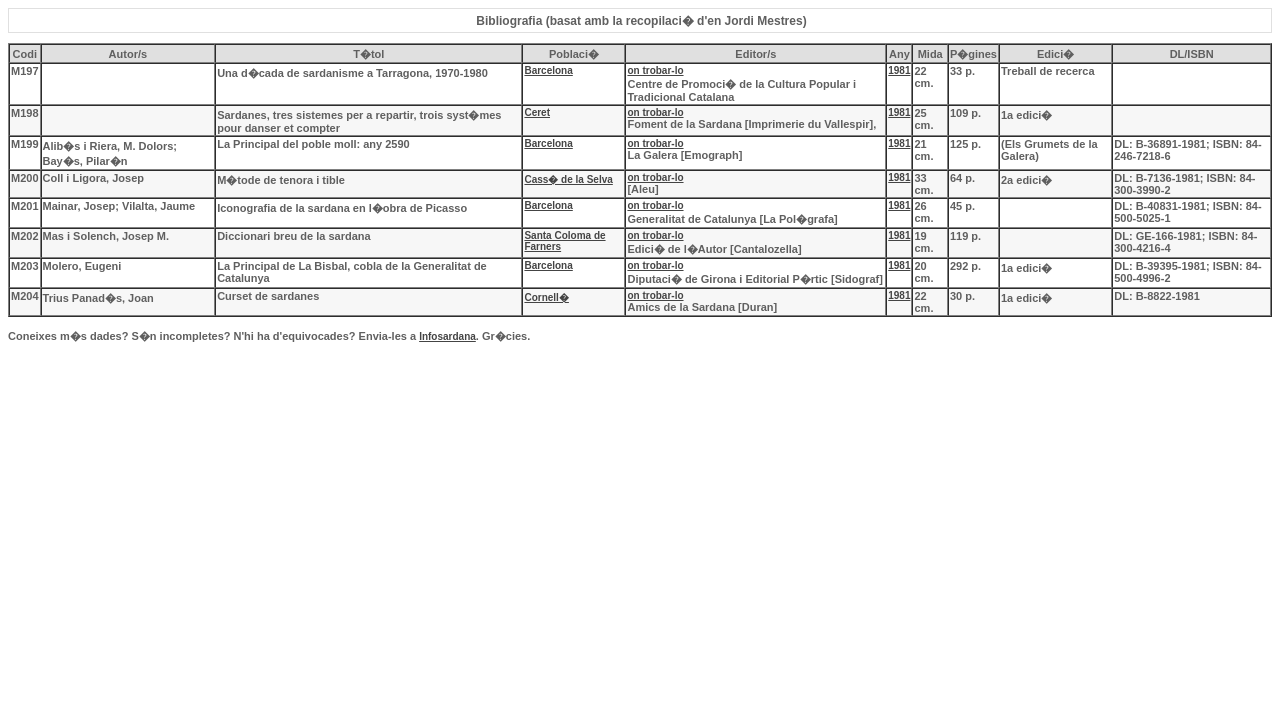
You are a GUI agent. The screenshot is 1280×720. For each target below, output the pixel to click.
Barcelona (548, 70)
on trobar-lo (655, 70)
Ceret (537, 112)
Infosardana (447, 336)
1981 (899, 70)
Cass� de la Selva (568, 179)
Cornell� (546, 297)
